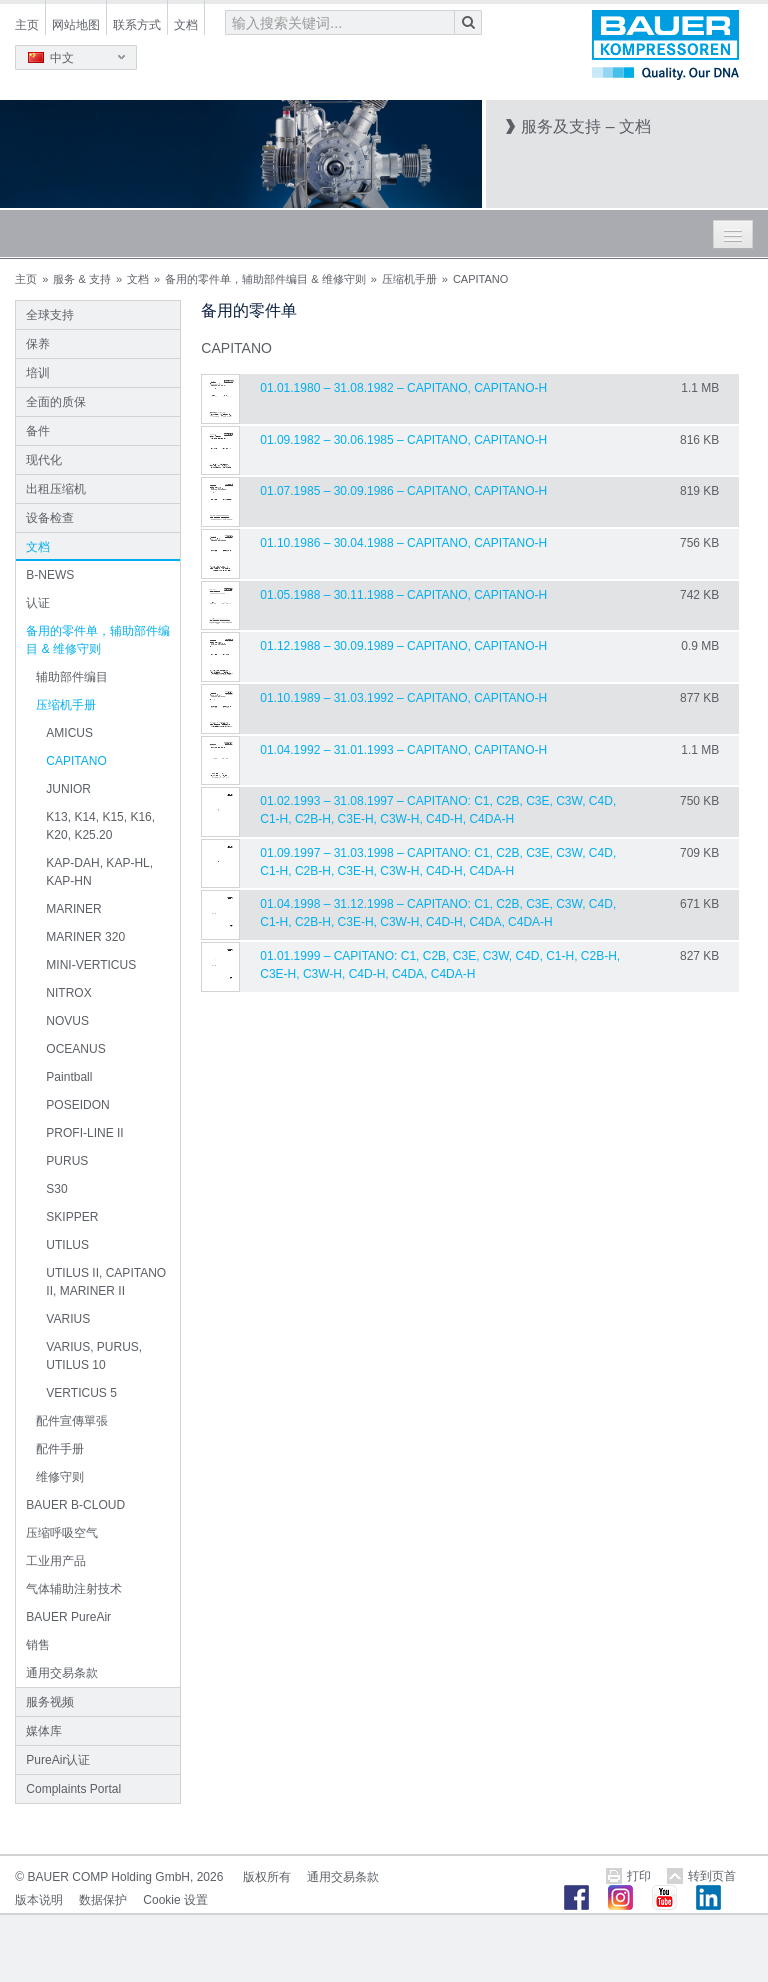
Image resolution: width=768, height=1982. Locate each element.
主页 (27, 25)
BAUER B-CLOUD (75, 1505)
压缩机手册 (409, 279)
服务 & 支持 (81, 279)
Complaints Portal (73, 1789)
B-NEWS (50, 575)
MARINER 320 (85, 937)
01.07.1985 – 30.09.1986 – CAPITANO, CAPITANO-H (403, 491)
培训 (38, 373)
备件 (38, 431)
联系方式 (137, 25)
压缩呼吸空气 (62, 1533)
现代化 (44, 460)
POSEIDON (77, 1105)
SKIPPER (72, 1217)
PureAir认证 (58, 1760)
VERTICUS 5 (81, 1393)
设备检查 (50, 518)
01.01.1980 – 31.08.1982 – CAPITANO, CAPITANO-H (403, 388)
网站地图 (76, 25)
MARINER (73, 909)
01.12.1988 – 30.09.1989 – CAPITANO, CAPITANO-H (403, 646)
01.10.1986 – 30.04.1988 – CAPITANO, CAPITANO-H (403, 543)
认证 (38, 603)
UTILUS (67, 1245)
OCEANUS (75, 1049)
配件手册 (60, 1449)
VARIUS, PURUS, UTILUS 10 (94, 1356)
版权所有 (267, 1877)
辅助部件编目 (72, 677)
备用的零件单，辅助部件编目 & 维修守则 (265, 279)
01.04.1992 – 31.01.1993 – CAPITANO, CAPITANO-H (403, 750)
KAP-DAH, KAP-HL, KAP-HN (99, 872)
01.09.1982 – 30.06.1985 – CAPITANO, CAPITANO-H (403, 440)
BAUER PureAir (68, 1617)
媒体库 (44, 1731)
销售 (38, 1645)
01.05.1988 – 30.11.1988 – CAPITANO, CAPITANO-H (403, 595)
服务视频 (50, 1702)
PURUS (67, 1161)
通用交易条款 (62, 1673)
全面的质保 (56, 402)
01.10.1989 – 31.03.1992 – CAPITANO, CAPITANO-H (403, 698)
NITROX (68, 993)
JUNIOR (68, 789)
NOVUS (67, 1021)
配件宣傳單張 (72, 1421)
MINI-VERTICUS (91, 965)
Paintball (69, 1077)
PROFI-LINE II (84, 1133)
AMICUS (69, 733)
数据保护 (103, 1900)
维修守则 (60, 1477)
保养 (38, 344)
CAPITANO (76, 761)
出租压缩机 (56, 489)
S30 (56, 1189)
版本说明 (39, 1900)
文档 (186, 25)
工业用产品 (56, 1561)
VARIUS (68, 1319)
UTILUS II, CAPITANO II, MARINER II (106, 1282)
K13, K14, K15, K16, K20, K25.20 (100, 826)
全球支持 (50, 315)
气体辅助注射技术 (74, 1589)
